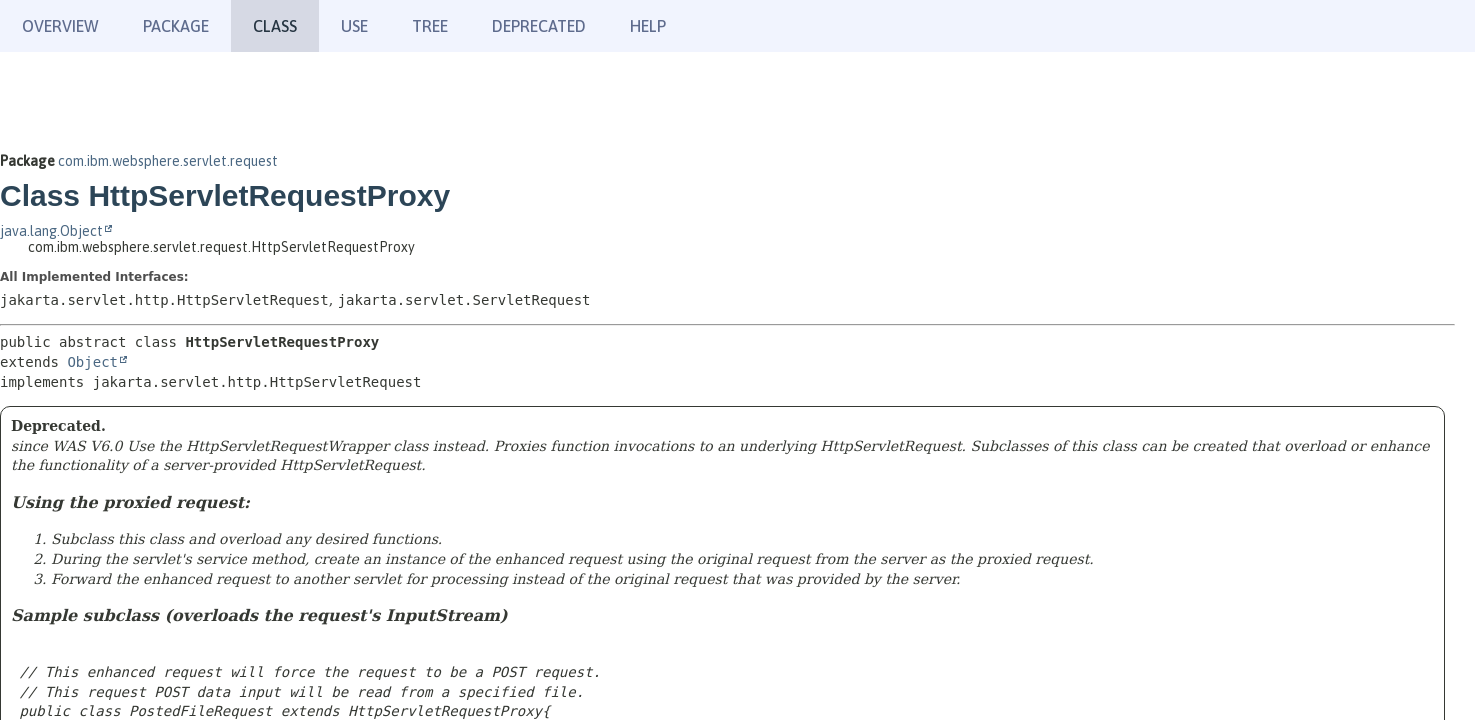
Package (176, 26)
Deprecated (539, 26)
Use (354, 26)
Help (648, 26)
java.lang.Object (51, 231)
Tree (430, 26)
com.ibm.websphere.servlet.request (168, 161)
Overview (60, 26)
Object (92, 362)
